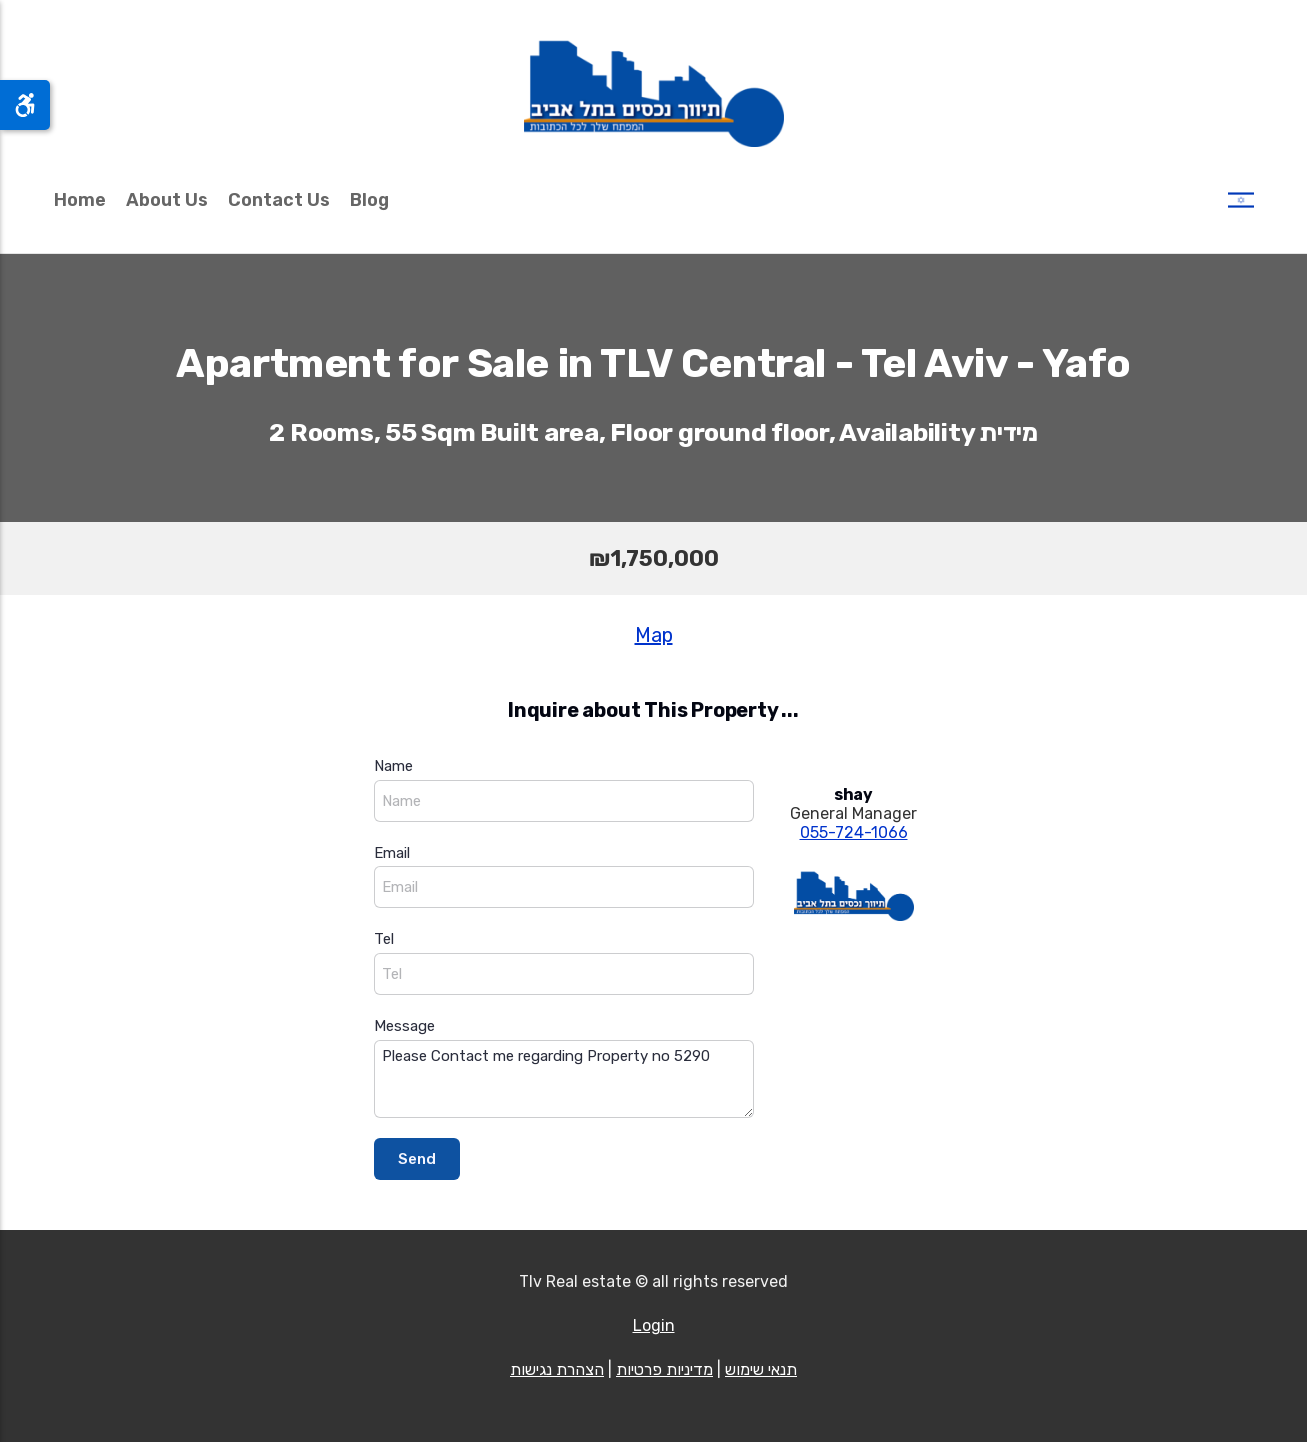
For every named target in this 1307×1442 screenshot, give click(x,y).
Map (654, 635)
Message (404, 1026)
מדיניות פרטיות (664, 1369)
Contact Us (279, 200)
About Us (167, 200)
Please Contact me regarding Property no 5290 (564, 1079)
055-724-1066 (854, 832)
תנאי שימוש (761, 1369)
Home (80, 200)
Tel (384, 939)
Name (393, 766)
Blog (369, 200)
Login (654, 1325)
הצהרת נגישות (557, 1369)
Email (392, 853)
